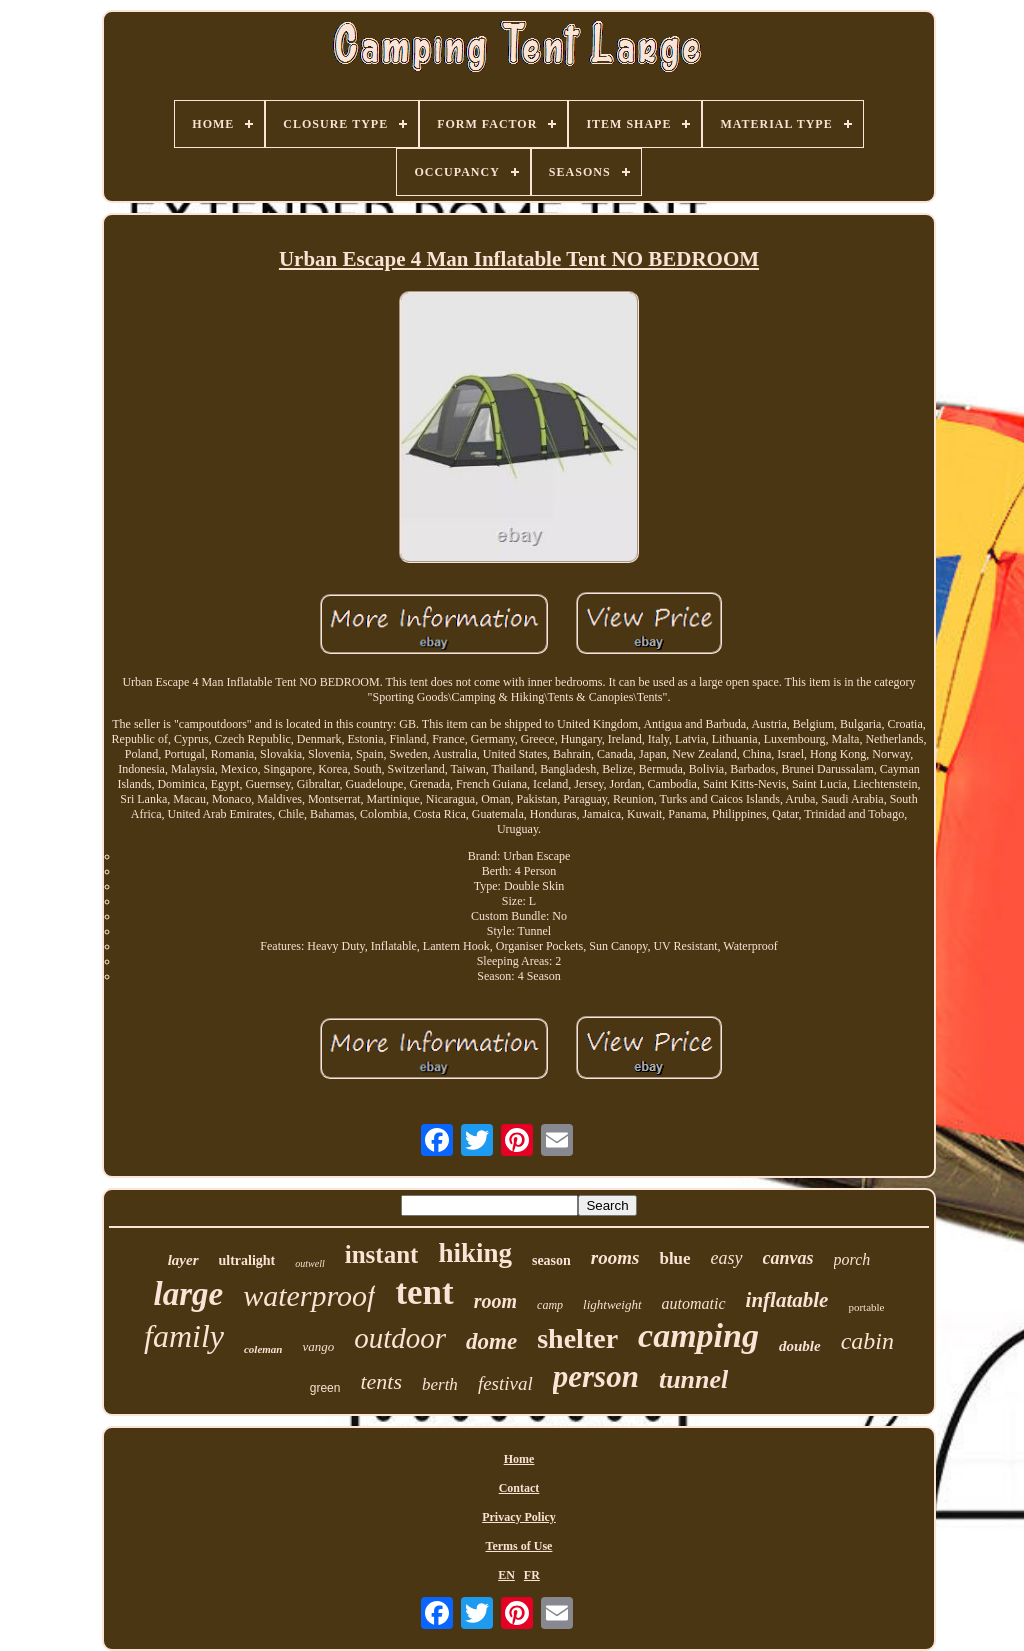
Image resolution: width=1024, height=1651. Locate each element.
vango (318, 1346)
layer (183, 1260)
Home (519, 1459)
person (596, 1376)
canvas (788, 1258)
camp (550, 1305)
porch (852, 1259)
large (189, 1294)
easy (727, 1258)
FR (532, 1575)
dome (491, 1341)
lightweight (612, 1304)
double (800, 1346)
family (184, 1336)
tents (381, 1381)
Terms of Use (519, 1546)
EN (506, 1575)
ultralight (247, 1260)
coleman (263, 1349)
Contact (519, 1488)
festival (505, 1383)
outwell (309, 1263)
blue (674, 1258)
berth (440, 1384)
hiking (475, 1253)
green (325, 1388)
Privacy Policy (519, 1517)
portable (866, 1307)
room (495, 1301)
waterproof (309, 1295)
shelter (577, 1338)
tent (424, 1292)
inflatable (787, 1300)
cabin (867, 1341)
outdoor (400, 1338)
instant (382, 1254)
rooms (615, 1257)
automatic (694, 1303)
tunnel (693, 1379)
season (551, 1260)
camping (698, 1335)
